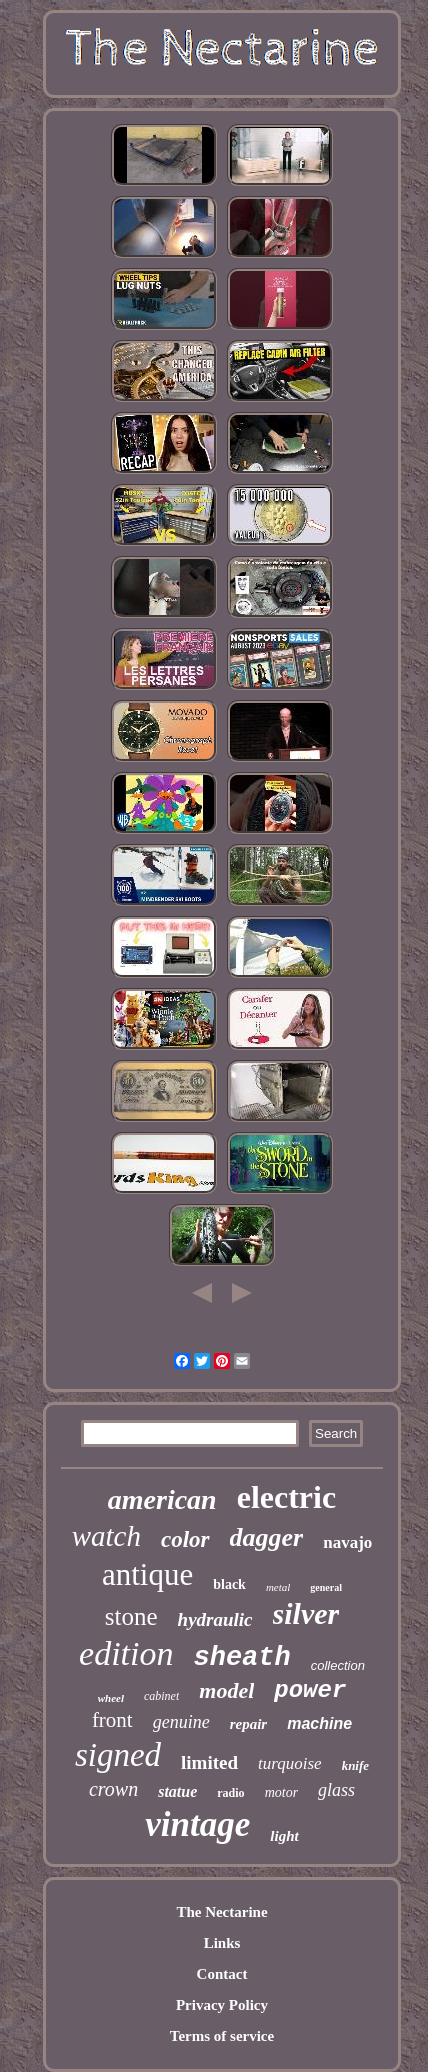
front (112, 1720)
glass (336, 1790)
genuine (181, 1722)
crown (113, 1789)
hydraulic (215, 1619)
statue (177, 1791)
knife (355, 1765)
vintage (197, 1824)
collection (338, 1665)
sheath (242, 1658)
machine (319, 1723)
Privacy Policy (222, 2005)
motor (281, 1792)
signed (118, 1755)
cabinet (161, 1696)
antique (147, 1574)
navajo (347, 1542)
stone (131, 1616)
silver (306, 1613)
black (229, 1584)
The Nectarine (221, 1912)
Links (222, 1943)
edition (126, 1653)
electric (286, 1497)
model (226, 1690)
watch (106, 1536)
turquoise (290, 1763)
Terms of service (222, 2036)
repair (249, 1724)
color (185, 1539)
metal (278, 1587)
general (326, 1587)
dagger (267, 1537)
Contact (222, 1974)
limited (209, 1762)
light (284, 1836)
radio (230, 1793)
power (310, 1690)
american (162, 1499)
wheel (111, 1698)
